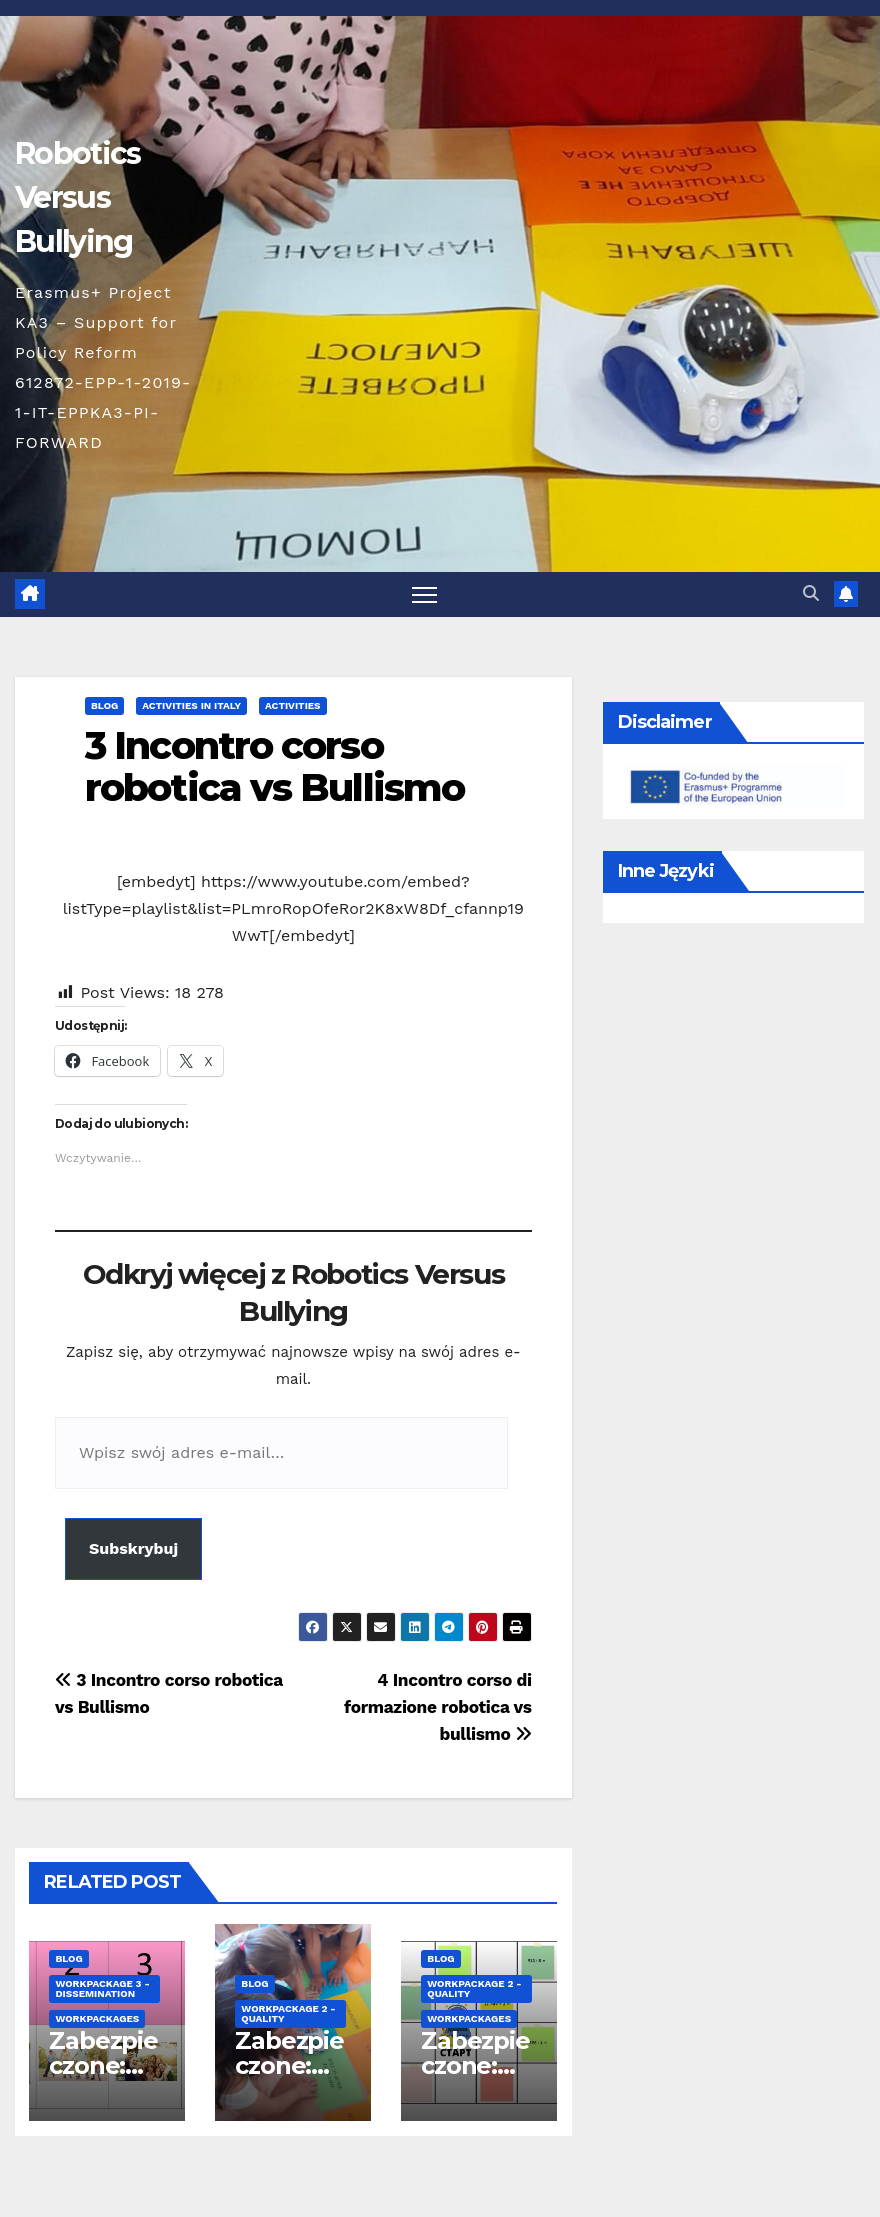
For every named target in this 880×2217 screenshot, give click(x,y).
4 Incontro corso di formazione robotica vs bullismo (438, 1707)
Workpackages (97, 2018)
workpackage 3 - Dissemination (102, 1988)
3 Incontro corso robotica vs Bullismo (274, 766)
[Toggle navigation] (424, 594)
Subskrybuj (133, 1548)
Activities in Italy (191, 705)
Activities (293, 705)
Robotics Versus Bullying (77, 197)
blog (104, 705)
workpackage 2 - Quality (288, 2013)
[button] (811, 593)
